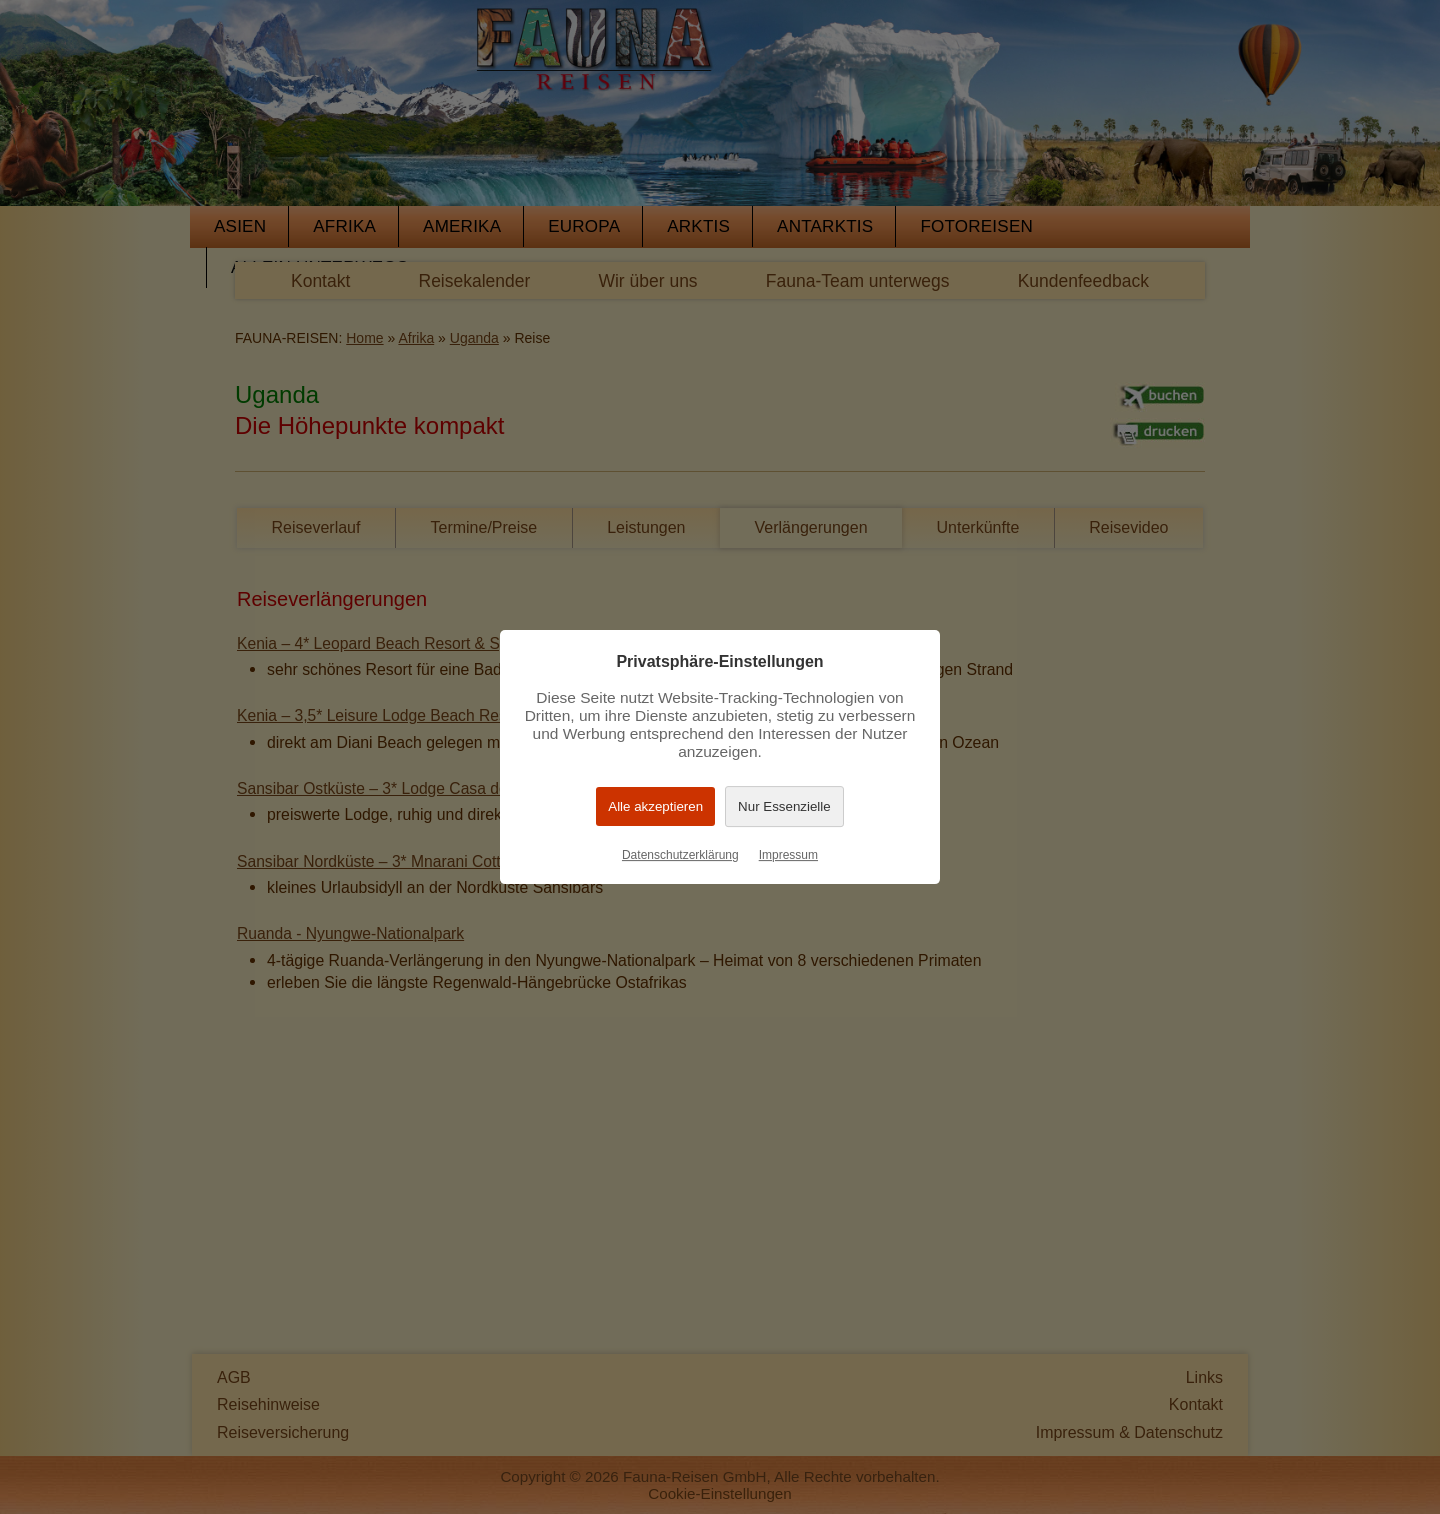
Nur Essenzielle (784, 806)
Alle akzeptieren (655, 806)
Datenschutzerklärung (680, 855)
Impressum (788, 855)
